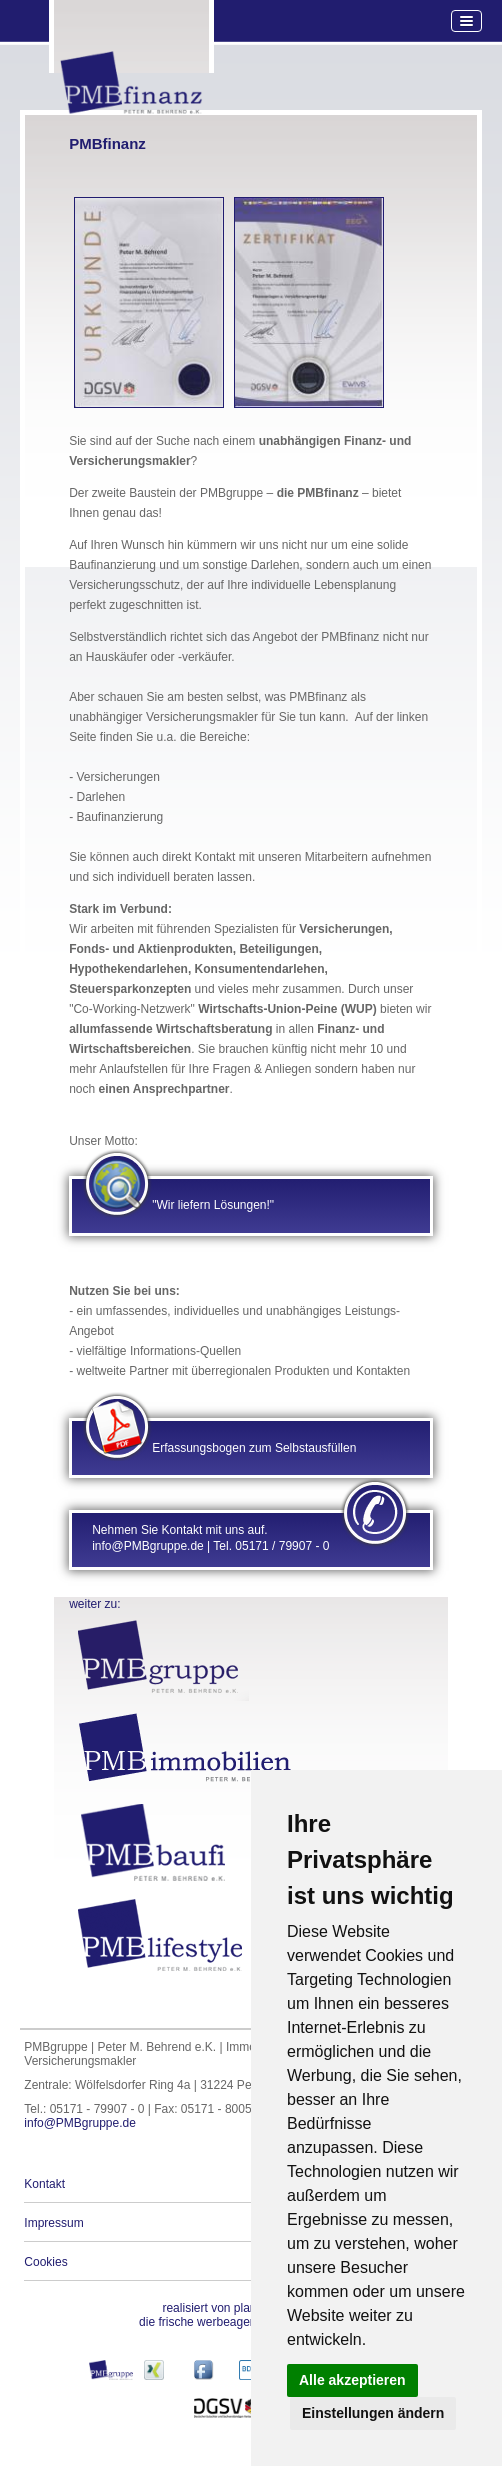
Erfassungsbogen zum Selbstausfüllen (254, 1448)
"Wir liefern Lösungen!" (213, 1205)
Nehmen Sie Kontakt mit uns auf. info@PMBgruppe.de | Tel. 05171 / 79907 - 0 (210, 1538)
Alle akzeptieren (352, 2380)
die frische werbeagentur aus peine (232, 2315)
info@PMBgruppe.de (80, 2123)
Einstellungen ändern (373, 2413)
